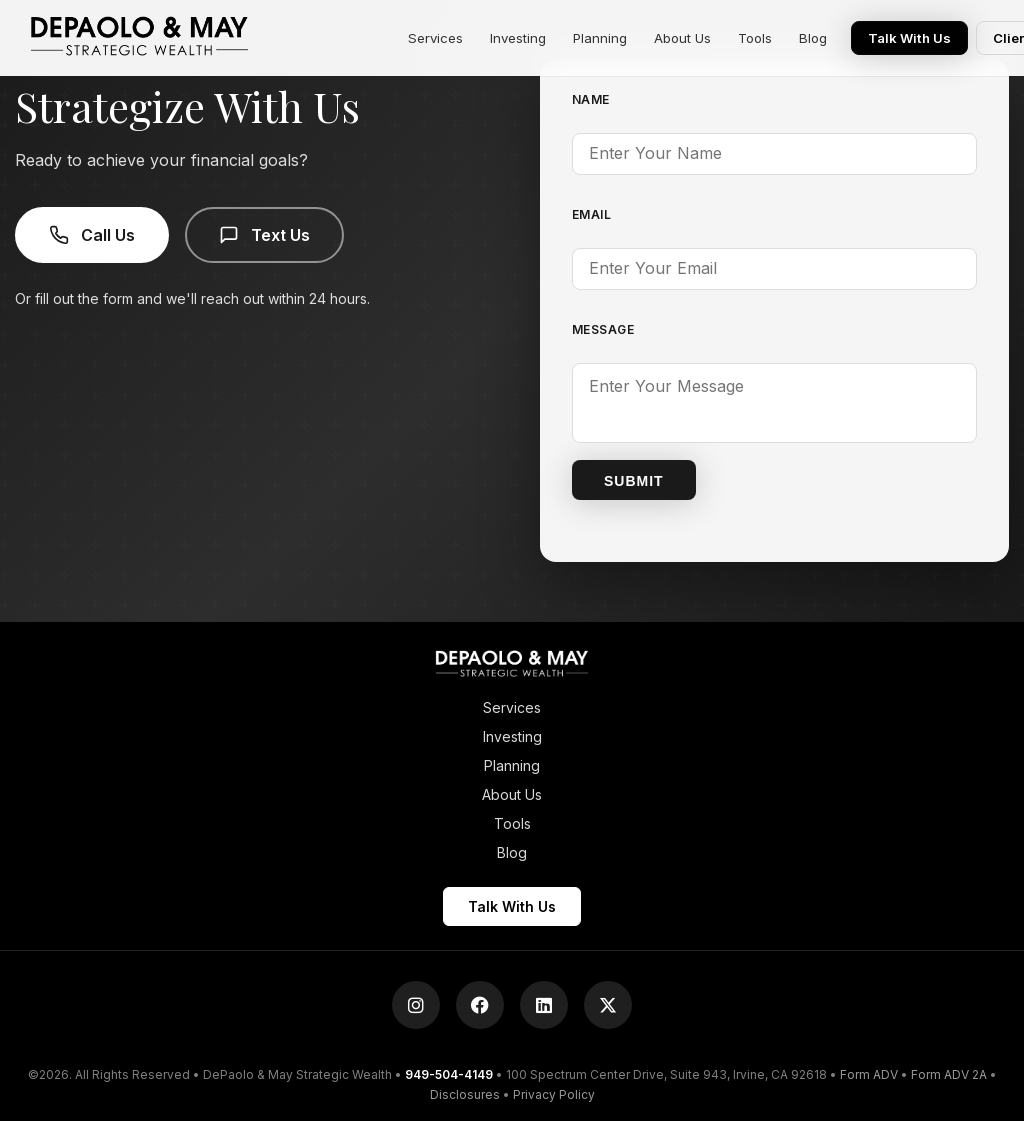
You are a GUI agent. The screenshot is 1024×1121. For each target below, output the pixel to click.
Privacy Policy (554, 1091)
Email (592, 214)
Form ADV (869, 1072)
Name (591, 99)
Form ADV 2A (949, 1072)
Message (603, 329)
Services (435, 38)
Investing (518, 38)
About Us (684, 38)
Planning (601, 38)
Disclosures (465, 1091)
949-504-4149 (449, 1072)
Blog (816, 38)
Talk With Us (913, 38)
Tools (758, 38)
